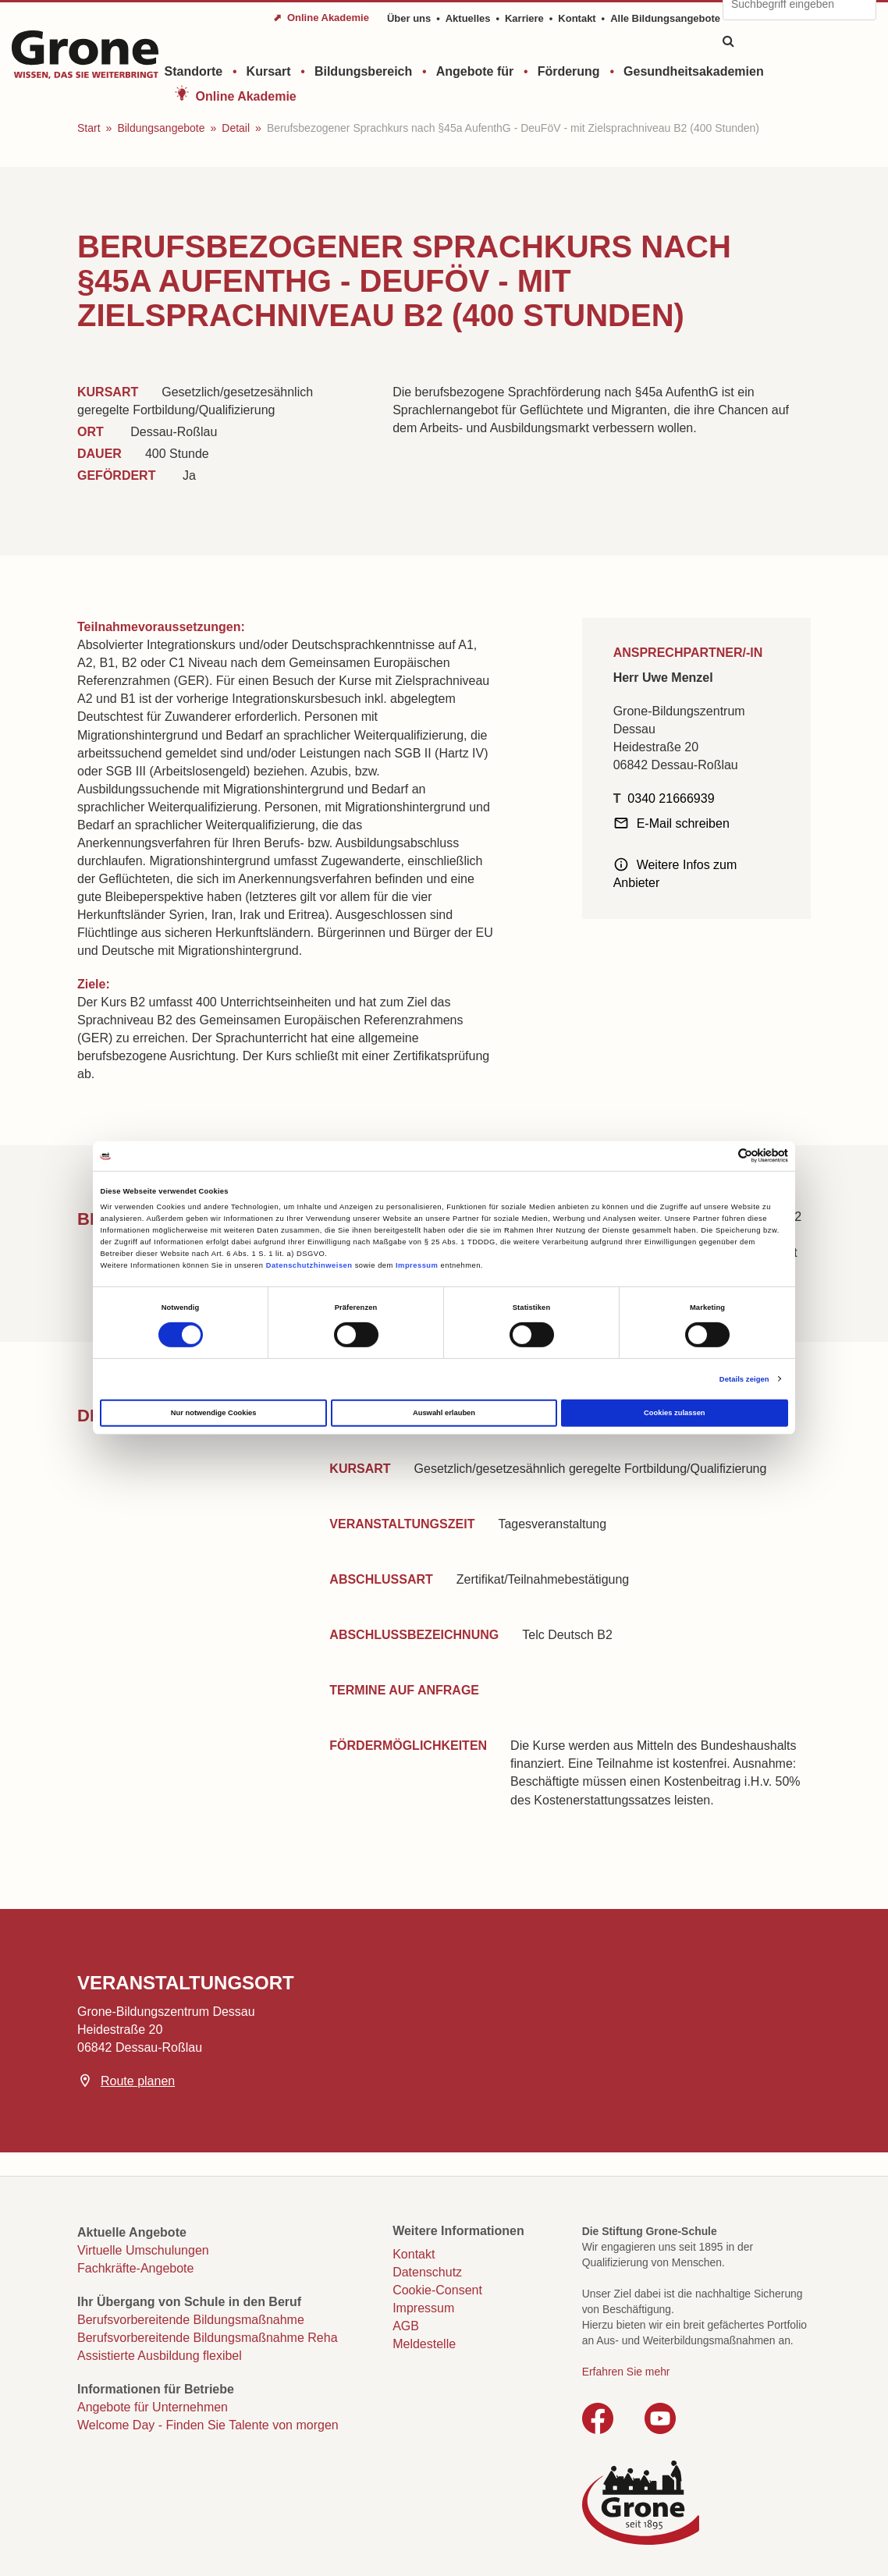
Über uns (409, 18)
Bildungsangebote (160, 128)
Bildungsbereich (363, 71)
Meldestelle (424, 2344)
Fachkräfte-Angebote (135, 2268)
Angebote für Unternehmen (152, 2407)
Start (89, 128)
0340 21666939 (670, 798)
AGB (405, 2326)
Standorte (194, 71)
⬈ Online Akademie (321, 17)
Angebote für (475, 71)
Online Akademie (246, 96)
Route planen (138, 2081)
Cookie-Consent (437, 2290)
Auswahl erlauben (444, 1413)
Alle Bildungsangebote (665, 18)
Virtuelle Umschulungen (143, 2250)
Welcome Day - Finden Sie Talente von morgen (208, 2425)
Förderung (569, 71)
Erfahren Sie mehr (626, 2371)
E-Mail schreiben (683, 823)
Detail (236, 128)
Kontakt (576, 18)
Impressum (417, 1265)
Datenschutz (427, 2272)
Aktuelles (468, 18)
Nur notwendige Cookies (214, 1413)
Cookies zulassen (674, 1413)
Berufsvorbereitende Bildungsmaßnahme (190, 2319)
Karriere (524, 18)
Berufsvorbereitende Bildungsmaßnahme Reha (207, 2337)
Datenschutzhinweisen (309, 1265)
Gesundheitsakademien (693, 71)
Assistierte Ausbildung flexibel (159, 2355)
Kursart (269, 71)
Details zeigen (744, 1379)
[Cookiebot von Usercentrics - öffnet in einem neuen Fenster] (720, 1155)
